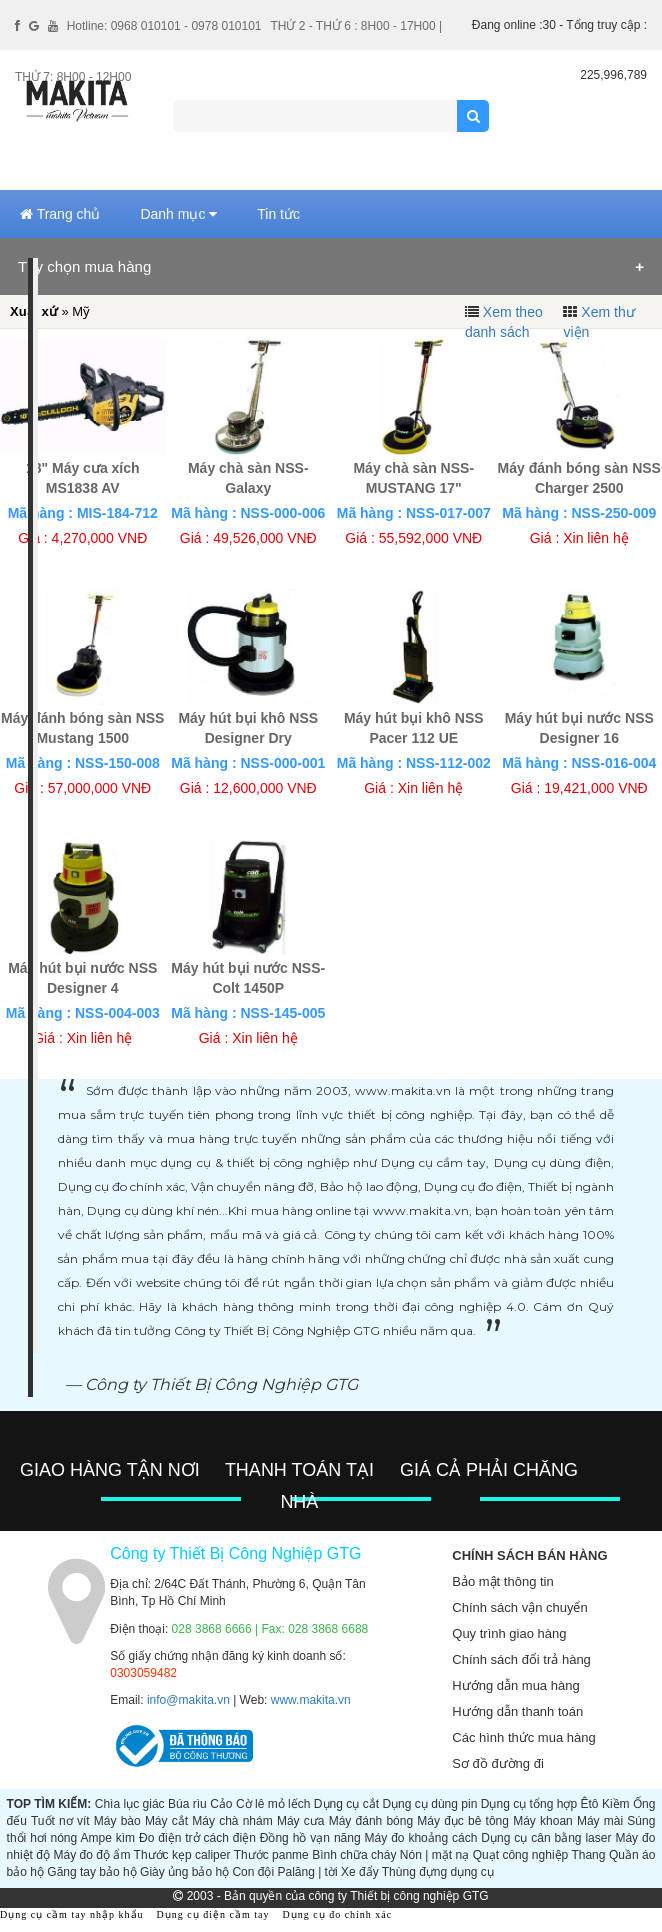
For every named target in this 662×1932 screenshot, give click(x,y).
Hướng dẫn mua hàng (515, 1685)
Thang (588, 1855)
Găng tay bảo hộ (91, 1872)
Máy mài (600, 1821)
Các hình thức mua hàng (523, 1737)
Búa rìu (187, 1804)
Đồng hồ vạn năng (310, 1838)
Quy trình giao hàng (509, 1633)
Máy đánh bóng (371, 1821)
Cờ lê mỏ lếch (273, 1804)
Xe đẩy (360, 1872)
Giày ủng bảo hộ (184, 1872)
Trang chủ (60, 214)
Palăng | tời (307, 1872)
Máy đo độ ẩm (91, 1855)
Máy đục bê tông (463, 1821)
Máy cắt (166, 1821)
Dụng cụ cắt (346, 1804)
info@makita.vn (188, 1700)
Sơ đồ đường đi (498, 1763)
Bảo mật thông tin (502, 1581)
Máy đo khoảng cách (421, 1838)
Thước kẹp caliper (182, 1855)
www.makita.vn (311, 1700)
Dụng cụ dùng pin (429, 1804)
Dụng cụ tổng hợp (529, 1804)
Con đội (253, 1872)
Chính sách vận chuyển (519, 1607)
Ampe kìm (107, 1838)
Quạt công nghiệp (521, 1855)
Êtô (589, 1804)
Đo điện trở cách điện (197, 1838)
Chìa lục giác (130, 1804)
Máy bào (117, 1821)
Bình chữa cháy (354, 1855)
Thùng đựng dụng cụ (438, 1872)
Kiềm (616, 1804)
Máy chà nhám (232, 1821)
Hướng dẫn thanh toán (517, 1711)
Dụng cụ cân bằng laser (546, 1838)
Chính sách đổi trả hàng (521, 1659)
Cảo (221, 1804)
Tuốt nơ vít (60, 1821)
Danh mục (178, 214)
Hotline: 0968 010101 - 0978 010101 (164, 26)
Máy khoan (543, 1821)
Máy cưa (301, 1821)
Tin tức (278, 214)
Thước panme (271, 1855)
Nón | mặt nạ (434, 1855)
